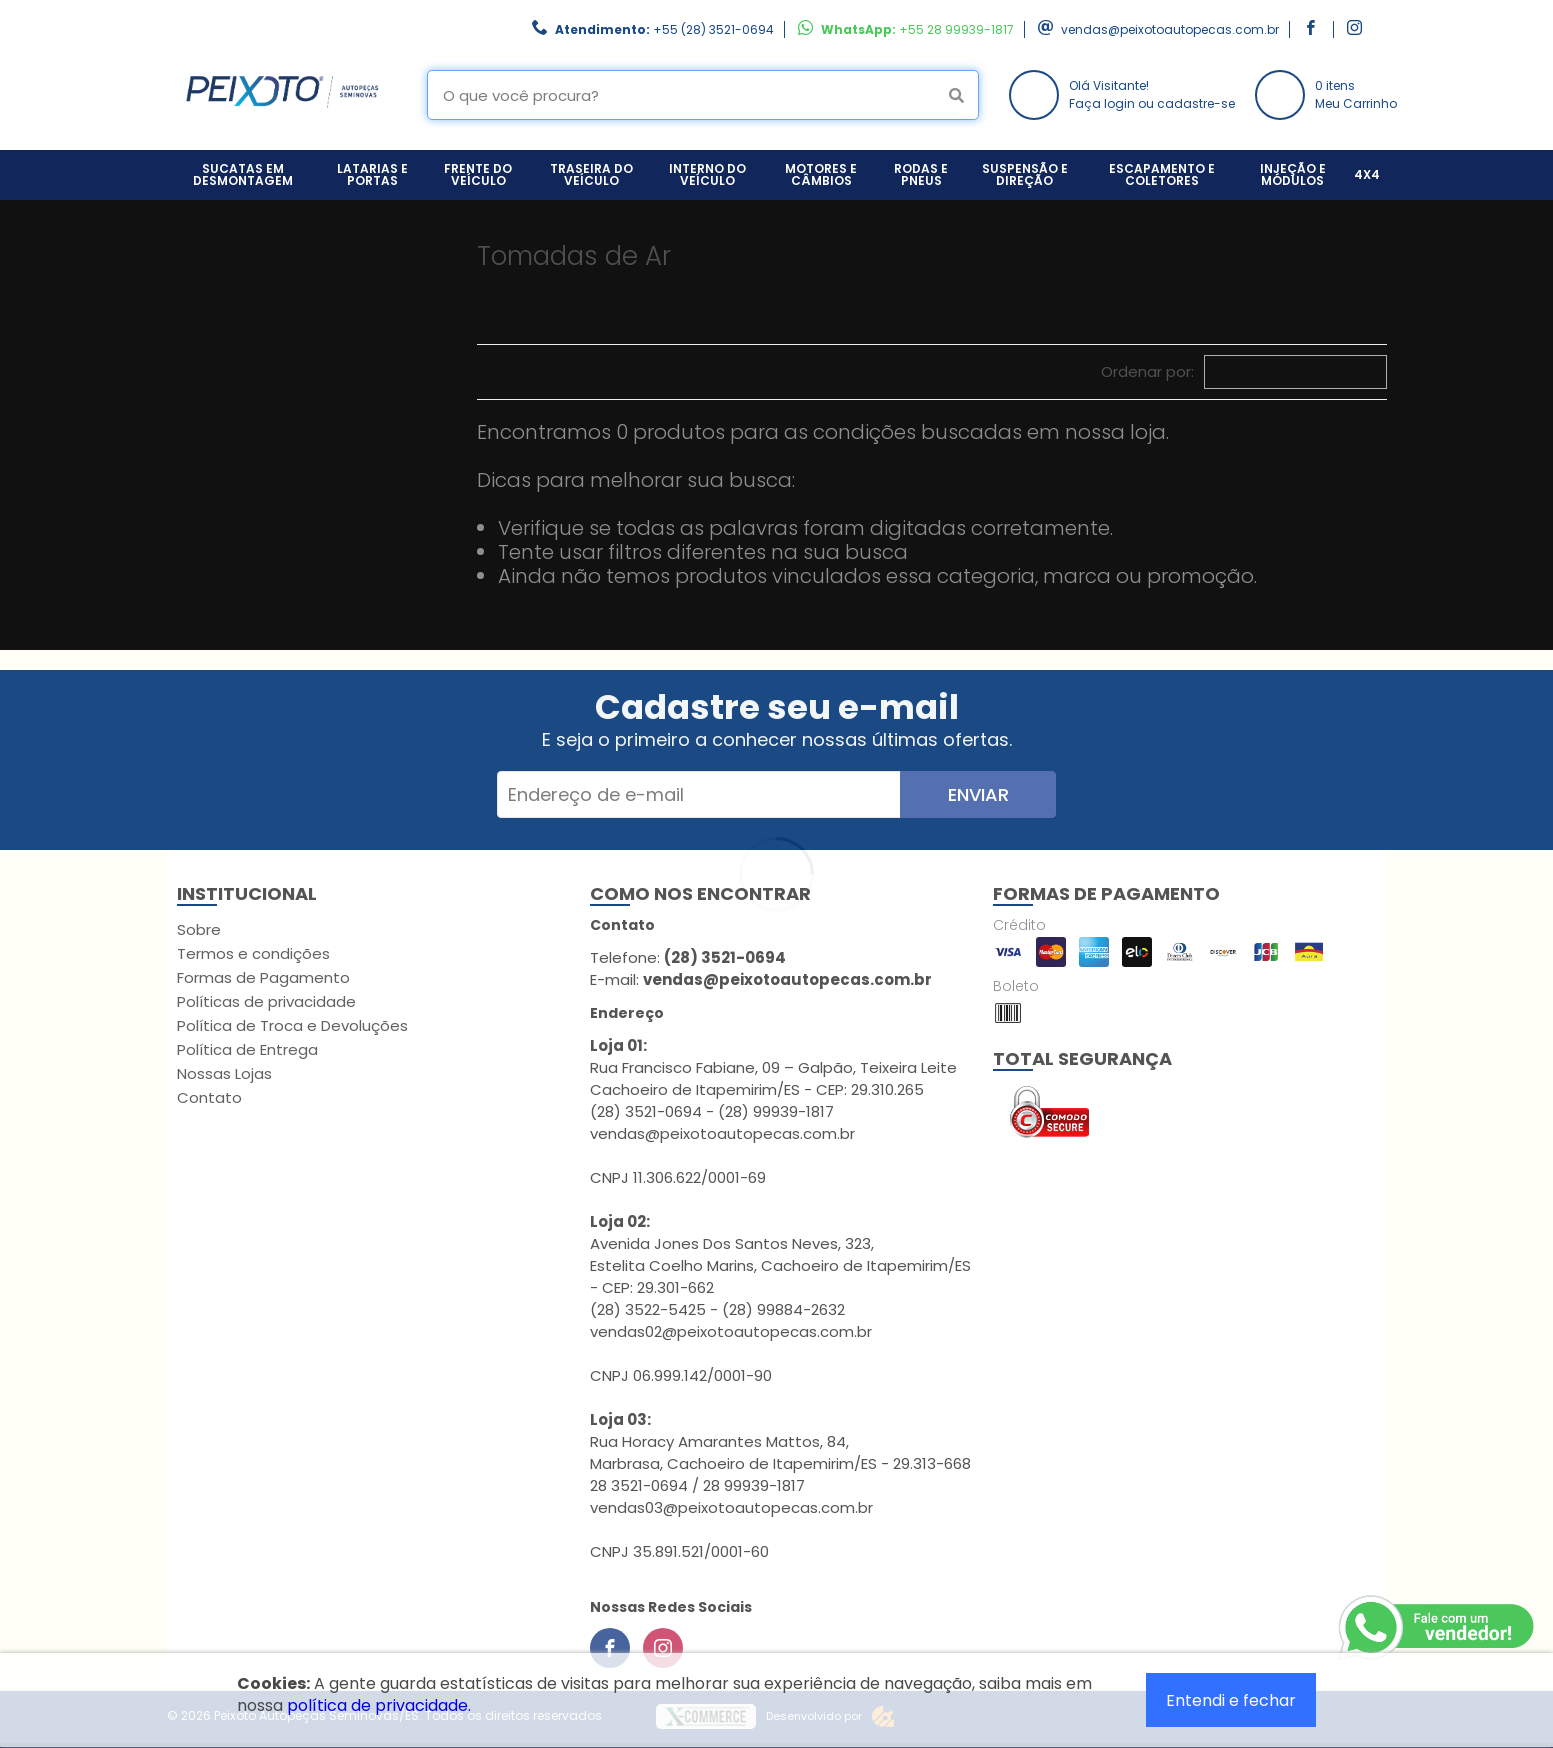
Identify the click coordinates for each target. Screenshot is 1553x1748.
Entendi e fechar (1231, 1700)
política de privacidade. (379, 1705)
